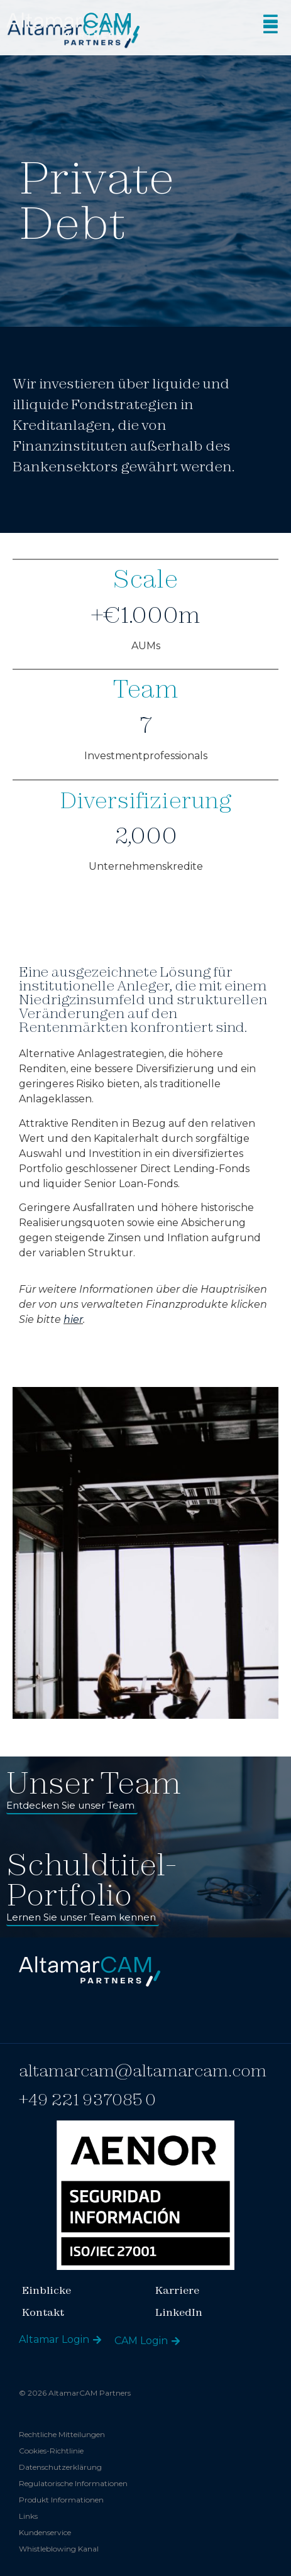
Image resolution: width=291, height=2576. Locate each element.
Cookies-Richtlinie (51, 2450)
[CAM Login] (175, 2341)
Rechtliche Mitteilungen (62, 2434)
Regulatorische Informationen (73, 2483)
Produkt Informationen (61, 2499)
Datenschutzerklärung (60, 2467)
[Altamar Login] (97, 2340)
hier (73, 1319)
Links (28, 2516)
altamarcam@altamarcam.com (142, 2070)
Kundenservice (45, 2532)
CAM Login (141, 2341)
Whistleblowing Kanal (59, 2548)
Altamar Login (54, 2339)
